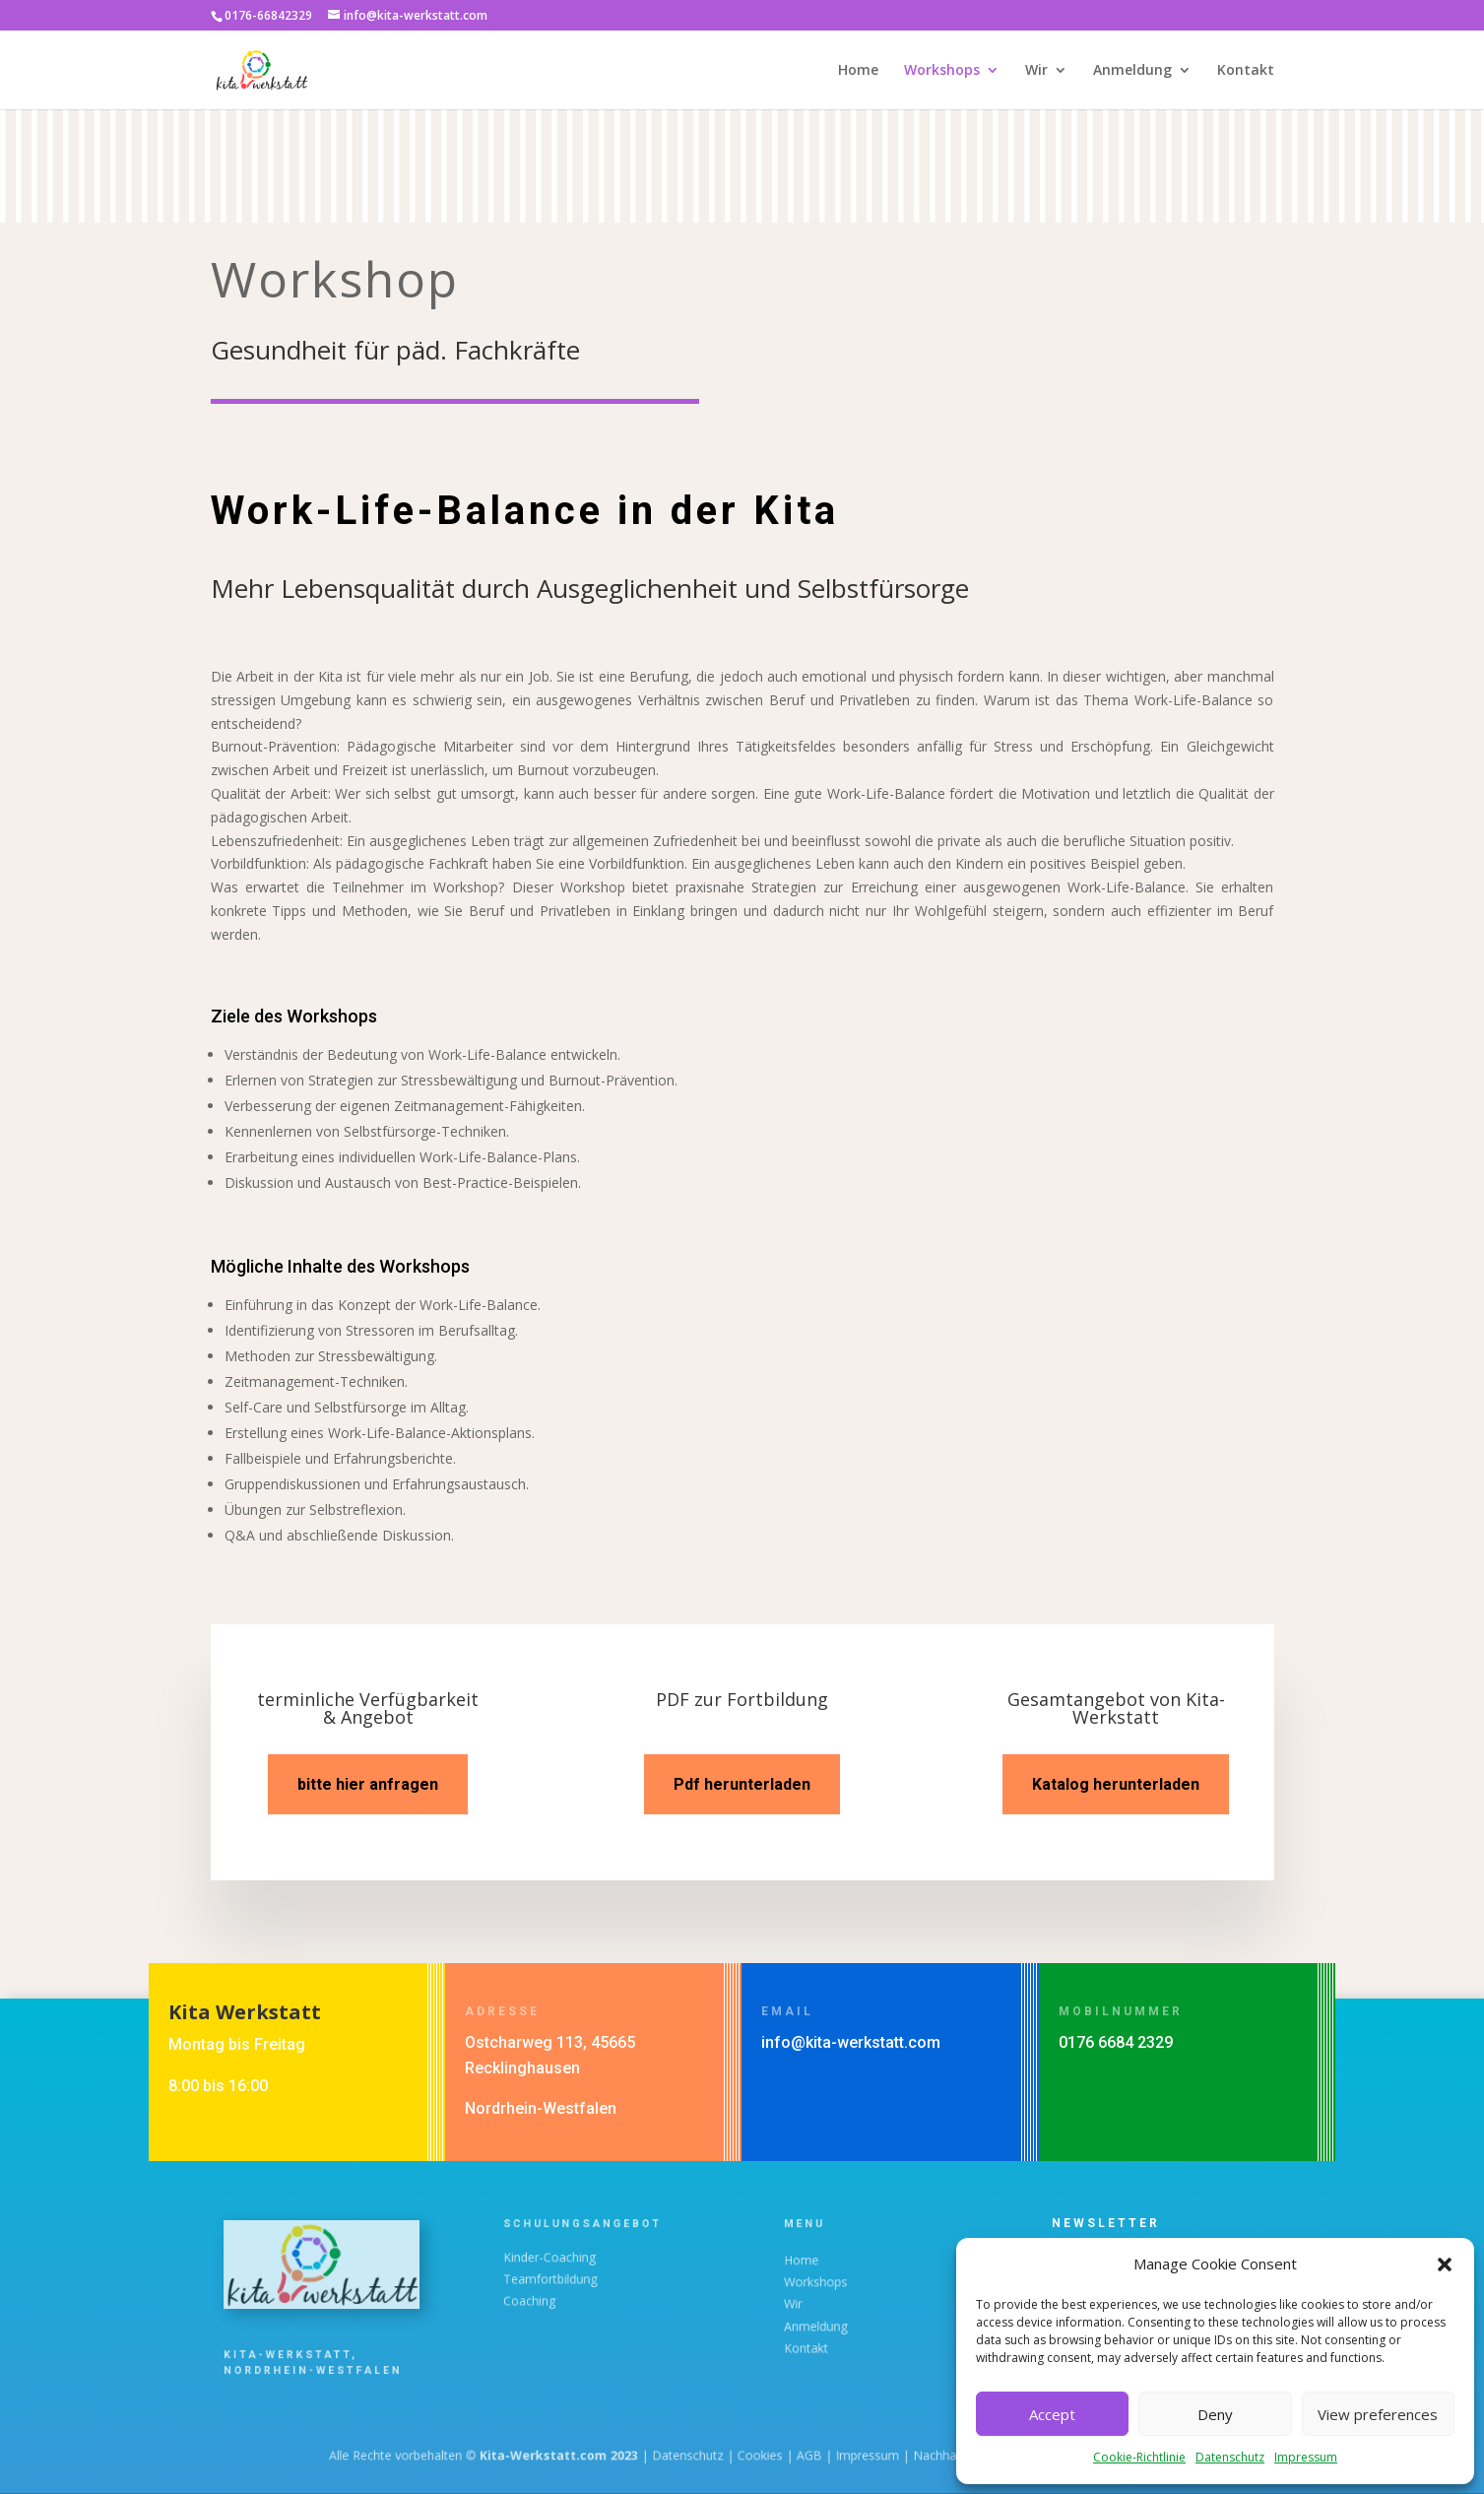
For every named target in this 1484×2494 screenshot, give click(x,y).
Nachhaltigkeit (881, 2455)
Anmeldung (1132, 71)
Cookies (753, 2455)
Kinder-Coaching (567, 2264)
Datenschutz (1229, 2457)
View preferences (1378, 2414)
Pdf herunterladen (742, 1784)
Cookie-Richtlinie (1139, 2457)
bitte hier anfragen (367, 1784)
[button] (1444, 2264)
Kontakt (1245, 71)
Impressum (1305, 2457)
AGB (785, 2455)
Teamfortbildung (568, 2278)
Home (858, 71)
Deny (1215, 2414)
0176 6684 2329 (1116, 2042)
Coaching (554, 2293)
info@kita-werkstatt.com (850, 2042)
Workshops (942, 71)
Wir (1036, 71)
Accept (1052, 2414)
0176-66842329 (268, 15)
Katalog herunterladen (1115, 1784)
